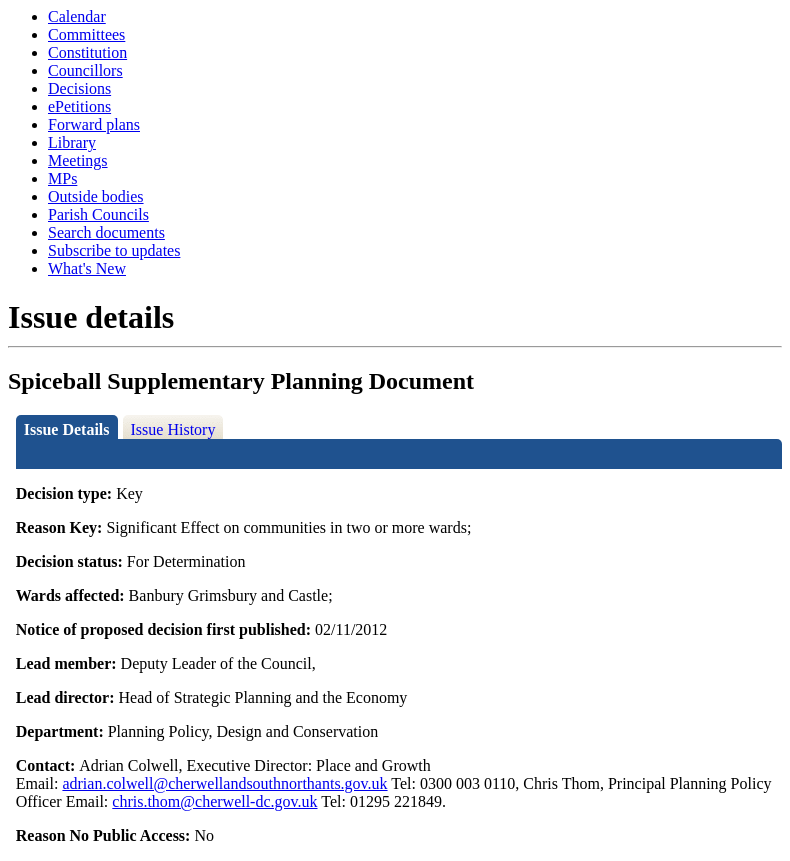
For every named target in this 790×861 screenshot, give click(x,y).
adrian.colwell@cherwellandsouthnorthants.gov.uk (224, 783)
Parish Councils (98, 214)
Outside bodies (96, 196)
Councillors (85, 70)
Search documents (106, 232)
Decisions (79, 88)
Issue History (173, 429)
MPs (62, 178)
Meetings (78, 160)
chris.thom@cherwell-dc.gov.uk (214, 801)
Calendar (77, 16)
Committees (86, 34)
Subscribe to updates (114, 250)
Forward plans (94, 124)
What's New (87, 268)
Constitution (87, 52)
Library (72, 142)
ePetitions (79, 106)
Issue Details (67, 429)
